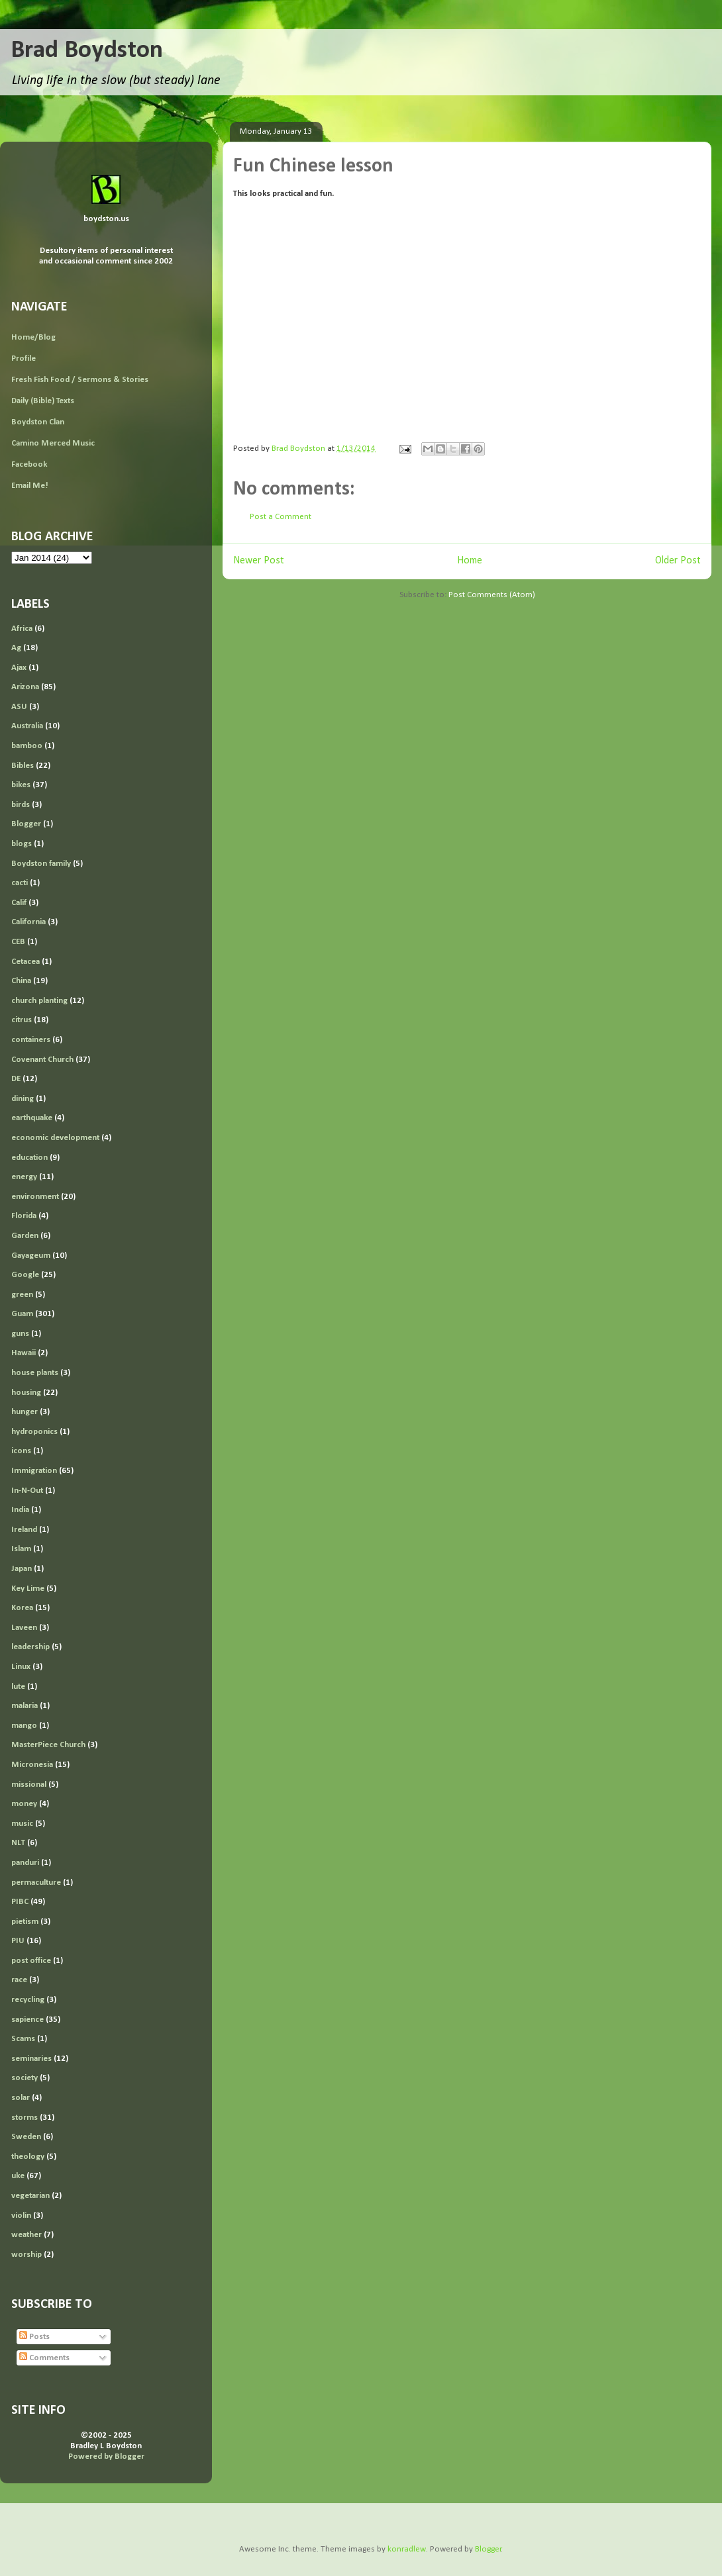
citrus (21, 1020)
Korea (22, 1607)
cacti (19, 883)
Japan (21, 1568)
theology (27, 2156)
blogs (21, 843)
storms (24, 2117)
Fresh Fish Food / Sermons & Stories (79, 379)
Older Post (678, 560)
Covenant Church (42, 1059)
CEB (18, 941)
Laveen (24, 1627)
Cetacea (25, 961)
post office (31, 1960)
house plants (34, 1372)
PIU (18, 1940)
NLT (18, 1842)
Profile (23, 358)
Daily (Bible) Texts (42, 401)
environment (35, 1196)
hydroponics (34, 1431)
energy (24, 1176)
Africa (21, 628)
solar (20, 2097)
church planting (39, 1000)
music (22, 1823)
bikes (20, 785)
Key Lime (27, 1588)
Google (25, 1274)
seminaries (31, 2058)
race (19, 1980)
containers (30, 1039)
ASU (19, 706)
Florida (23, 1216)
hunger (24, 1411)
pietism (24, 1921)
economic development (55, 1137)
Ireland (24, 1529)
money (24, 1803)
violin (21, 2215)
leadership (30, 1647)
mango (24, 1725)
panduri (25, 1862)
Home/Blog (33, 337)
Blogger (26, 824)
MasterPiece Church (48, 1745)
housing (26, 1392)
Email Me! (29, 485)
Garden (24, 1235)
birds (20, 804)
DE (16, 1078)
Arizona (25, 687)
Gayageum (30, 1255)
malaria (24, 1705)
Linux (20, 1666)
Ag (16, 648)
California (28, 922)
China (21, 981)
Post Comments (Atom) (491, 595)
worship (26, 2254)
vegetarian (30, 2195)
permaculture (36, 1882)
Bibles (22, 765)
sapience (27, 2019)
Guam (22, 1314)
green (22, 1294)
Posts (34, 2336)
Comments (44, 2358)
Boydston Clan (37, 422)
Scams (23, 2038)
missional (28, 1784)
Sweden (26, 2136)
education (29, 1157)
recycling (27, 1999)
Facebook (29, 464)
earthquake (31, 1118)
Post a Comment (280, 516)
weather (26, 2234)
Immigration (34, 1470)
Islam (21, 1549)
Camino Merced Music (53, 443)
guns (20, 1333)
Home (469, 560)
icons (21, 1451)
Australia (27, 726)
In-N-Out (27, 1490)
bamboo (26, 745)
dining (22, 1098)
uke (18, 2175)
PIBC (19, 1901)
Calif (18, 902)
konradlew (406, 2549)
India (20, 1509)
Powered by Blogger (106, 2456)
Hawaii (23, 1353)
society (24, 2078)
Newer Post (258, 560)
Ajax (18, 667)
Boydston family (41, 863)
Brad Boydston (87, 51)
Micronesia (32, 1764)
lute (18, 1686)
